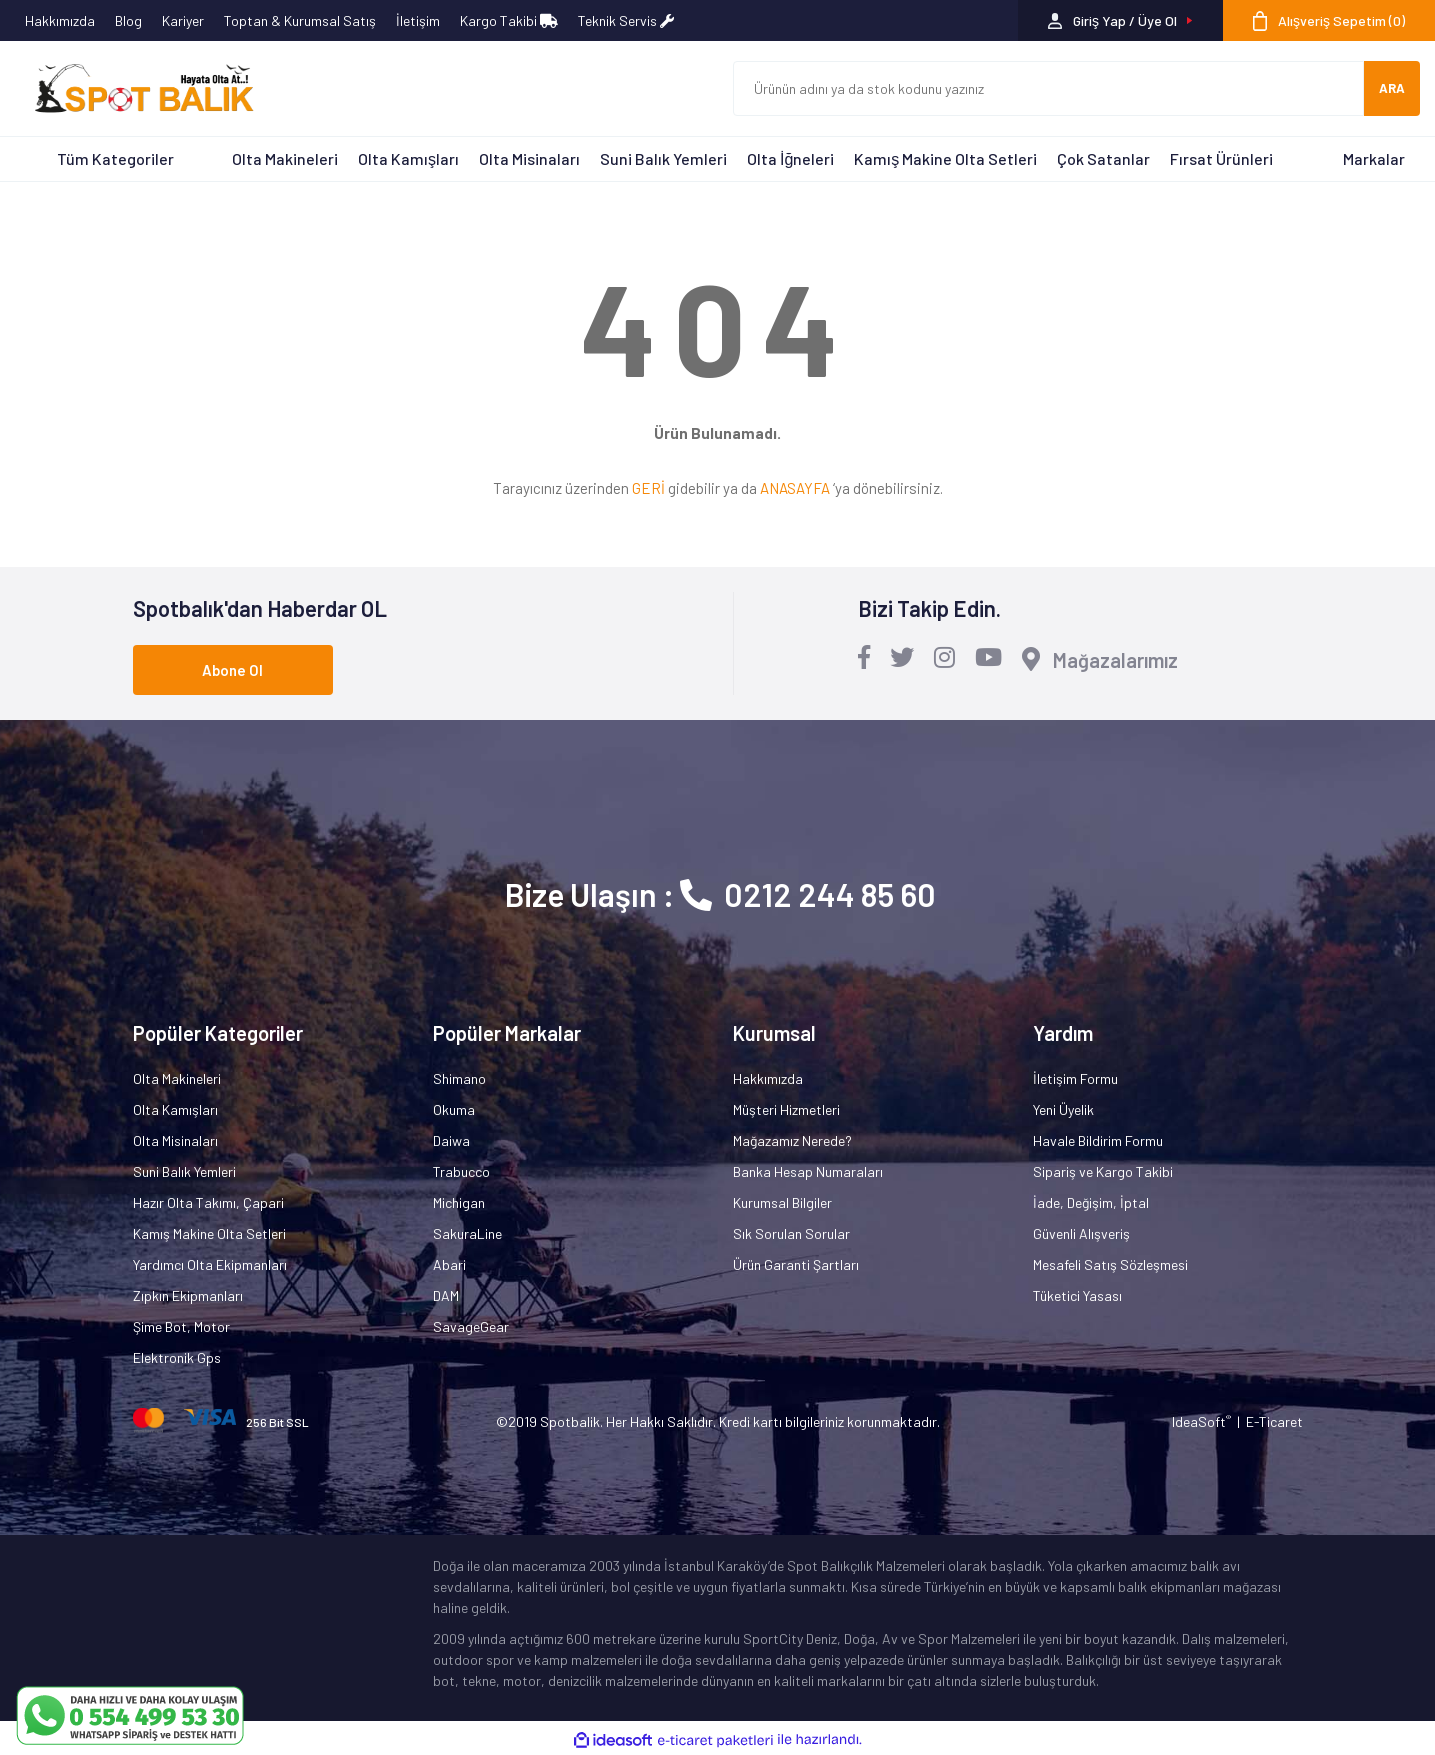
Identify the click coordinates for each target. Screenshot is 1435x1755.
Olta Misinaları (529, 158)
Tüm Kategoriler (115, 158)
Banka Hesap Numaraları (808, 1171)
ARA (1392, 88)
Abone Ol (232, 670)
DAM (446, 1295)
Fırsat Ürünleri (1221, 158)
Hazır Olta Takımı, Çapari (208, 1202)
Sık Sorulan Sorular (791, 1233)
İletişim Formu (1075, 1078)
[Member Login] (1120, 20)
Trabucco (461, 1171)
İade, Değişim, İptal (1091, 1202)
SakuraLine (467, 1233)
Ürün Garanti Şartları (796, 1264)
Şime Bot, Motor (181, 1326)
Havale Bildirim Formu (1098, 1140)
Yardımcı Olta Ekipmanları (210, 1264)
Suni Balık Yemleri (663, 158)
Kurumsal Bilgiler (782, 1202)
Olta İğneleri (790, 158)
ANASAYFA (795, 488)
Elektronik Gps (177, 1357)
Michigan (459, 1202)
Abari (449, 1264)
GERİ (648, 488)
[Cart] (1329, 20)
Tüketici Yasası (1077, 1295)
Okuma (454, 1109)
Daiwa (451, 1140)
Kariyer (183, 20)
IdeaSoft (1201, 1421)
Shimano (459, 1078)
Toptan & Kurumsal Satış (300, 20)
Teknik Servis (626, 20)
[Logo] (135, 89)
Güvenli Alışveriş (1081, 1233)
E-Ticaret (1274, 1421)
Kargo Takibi (509, 20)
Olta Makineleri (285, 158)
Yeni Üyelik (1063, 1109)
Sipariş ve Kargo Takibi (1103, 1171)
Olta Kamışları (408, 158)
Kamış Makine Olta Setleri (945, 158)
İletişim (418, 20)
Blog (128, 20)
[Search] (1049, 88)
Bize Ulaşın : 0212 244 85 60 (720, 894)
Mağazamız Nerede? (792, 1140)
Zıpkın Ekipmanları (188, 1295)
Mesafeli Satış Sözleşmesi (1110, 1264)
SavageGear (471, 1326)
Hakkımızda (60, 20)
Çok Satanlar (1103, 158)
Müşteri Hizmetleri (786, 1109)
